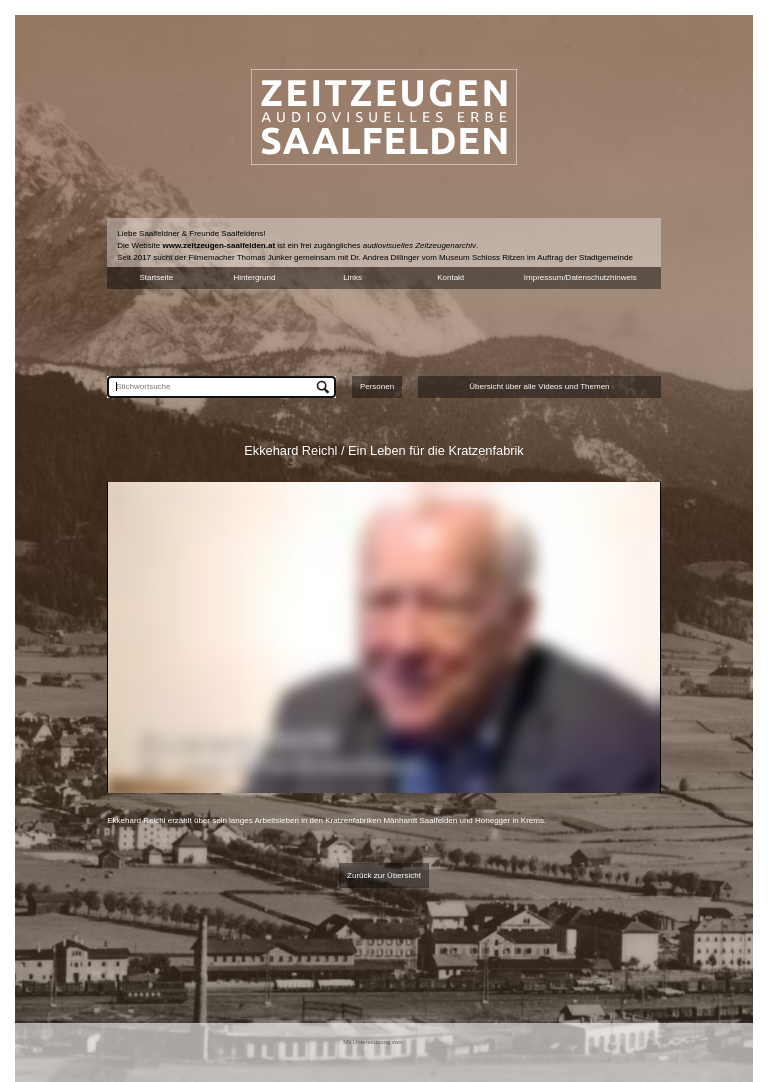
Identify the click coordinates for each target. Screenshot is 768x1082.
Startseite (156, 277)
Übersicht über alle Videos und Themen (539, 386)
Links (352, 277)
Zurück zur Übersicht (384, 875)
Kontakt (450, 277)
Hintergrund (255, 277)
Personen (377, 386)
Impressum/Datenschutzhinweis (580, 277)
